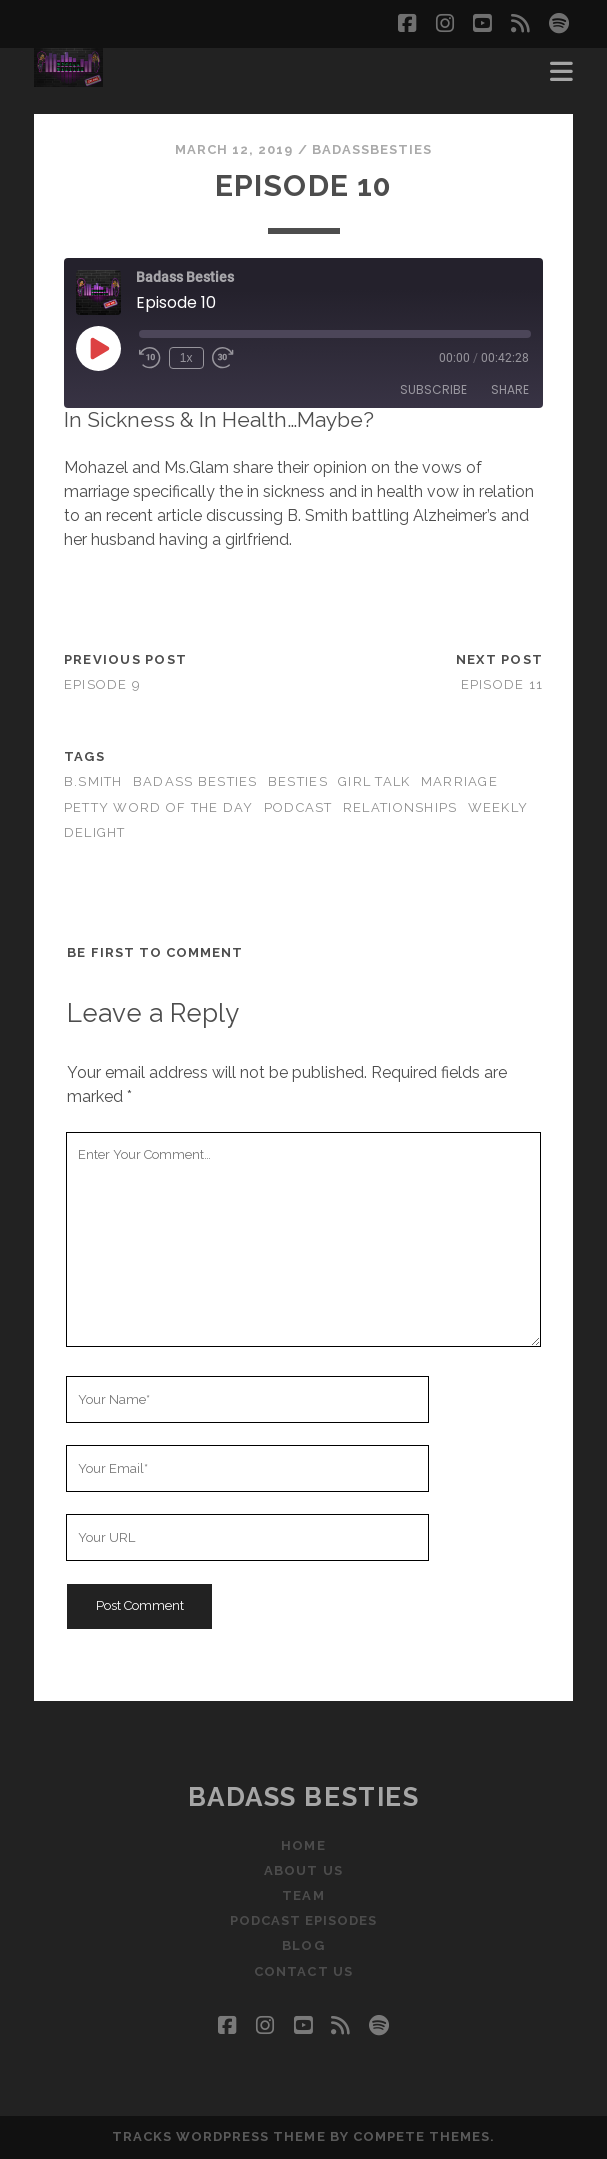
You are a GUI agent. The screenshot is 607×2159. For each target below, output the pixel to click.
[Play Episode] (98, 348)
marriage (459, 781)
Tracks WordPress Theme (219, 2136)
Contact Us (303, 1971)
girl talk (374, 781)
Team (303, 1895)
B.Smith (93, 781)
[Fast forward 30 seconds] (223, 358)
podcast (298, 807)
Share (510, 389)
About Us (303, 1870)
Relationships (400, 807)
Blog (303, 1945)
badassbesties (372, 149)
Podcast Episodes (304, 1920)
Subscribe (433, 389)
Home (303, 1845)
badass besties (195, 781)
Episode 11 (502, 684)
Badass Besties (304, 1797)
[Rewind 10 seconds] (150, 358)
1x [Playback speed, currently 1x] (186, 358)
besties (298, 781)
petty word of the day (159, 807)
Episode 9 (103, 684)
